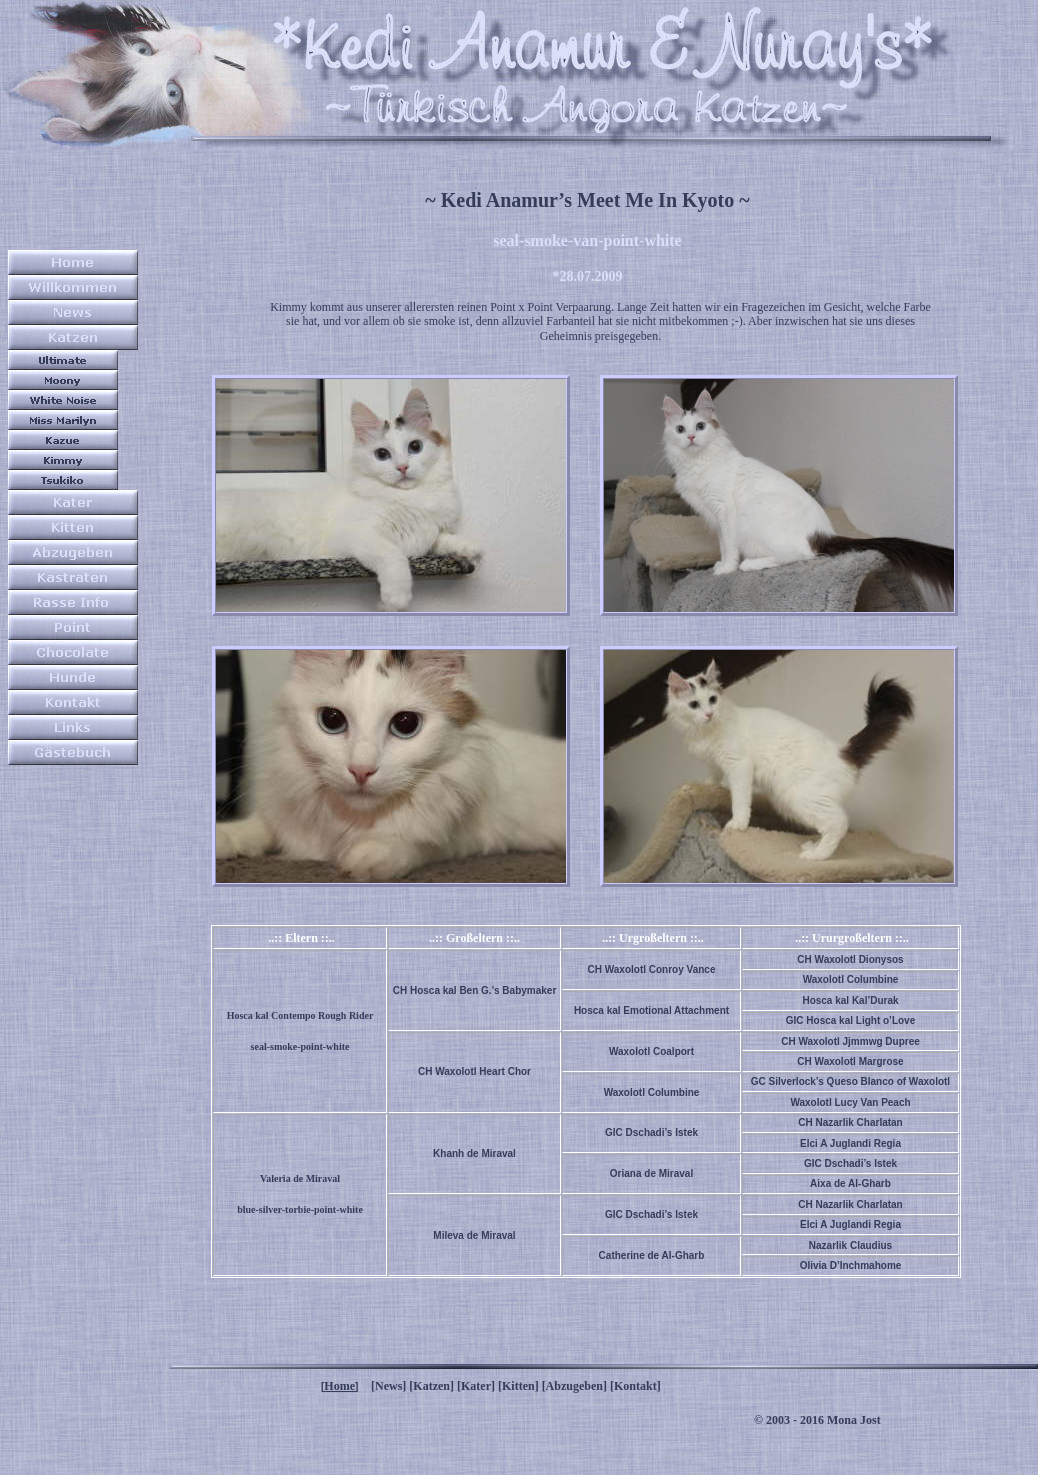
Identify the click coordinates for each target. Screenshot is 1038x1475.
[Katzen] (431, 1386)
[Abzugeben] (574, 1386)
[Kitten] (518, 1386)
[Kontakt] (635, 1386)
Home (339, 1386)
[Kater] (476, 1386)
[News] (388, 1386)
